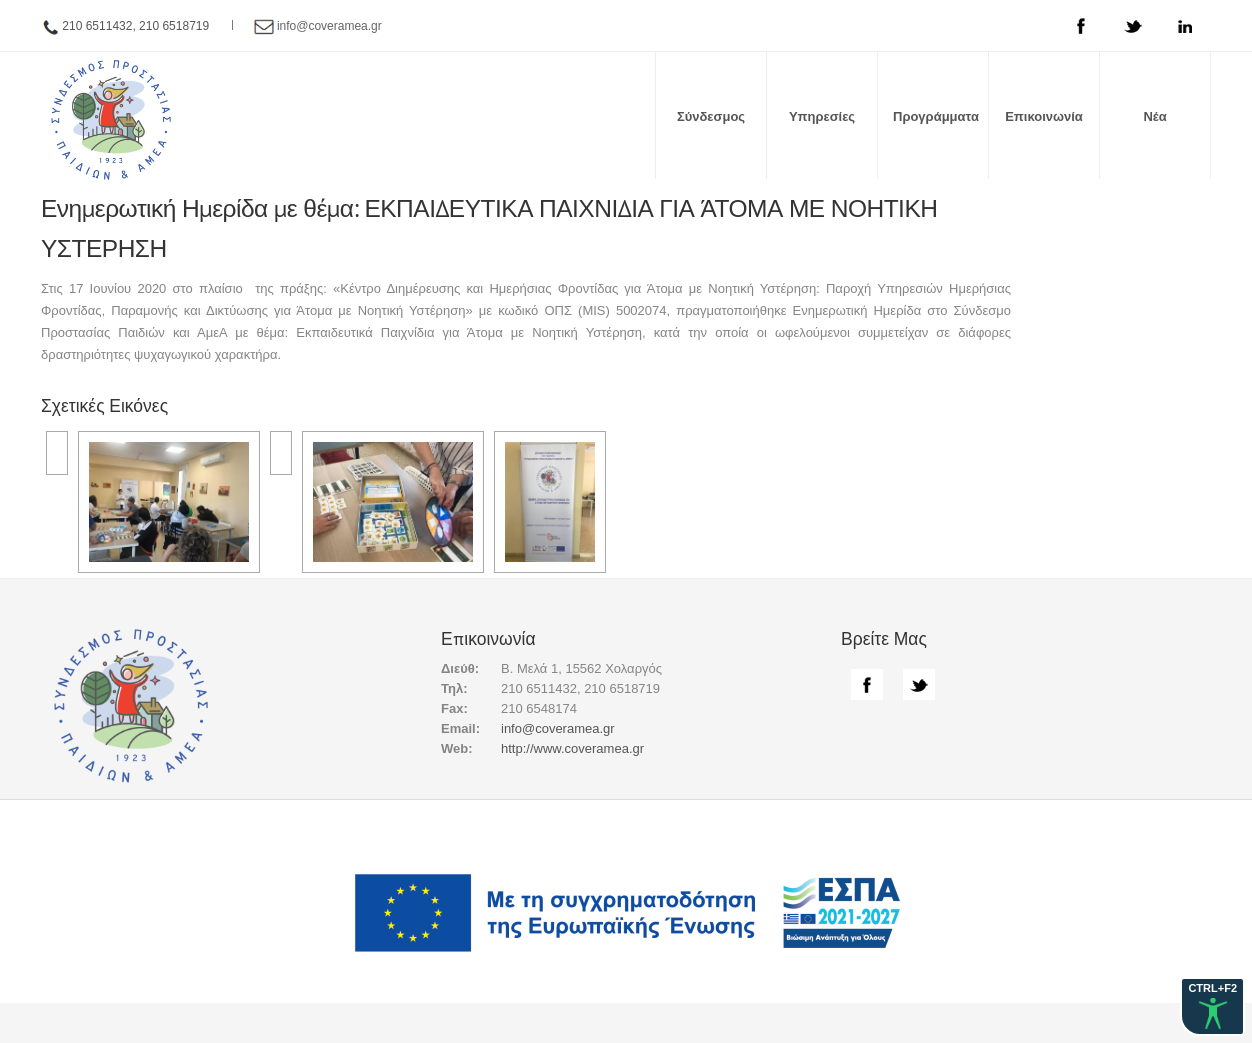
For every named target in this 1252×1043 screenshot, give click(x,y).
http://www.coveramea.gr (572, 748)
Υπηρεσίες (822, 116)
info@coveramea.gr (329, 26)
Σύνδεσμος (711, 116)
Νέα (1154, 116)
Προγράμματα (936, 116)
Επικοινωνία (1044, 116)
